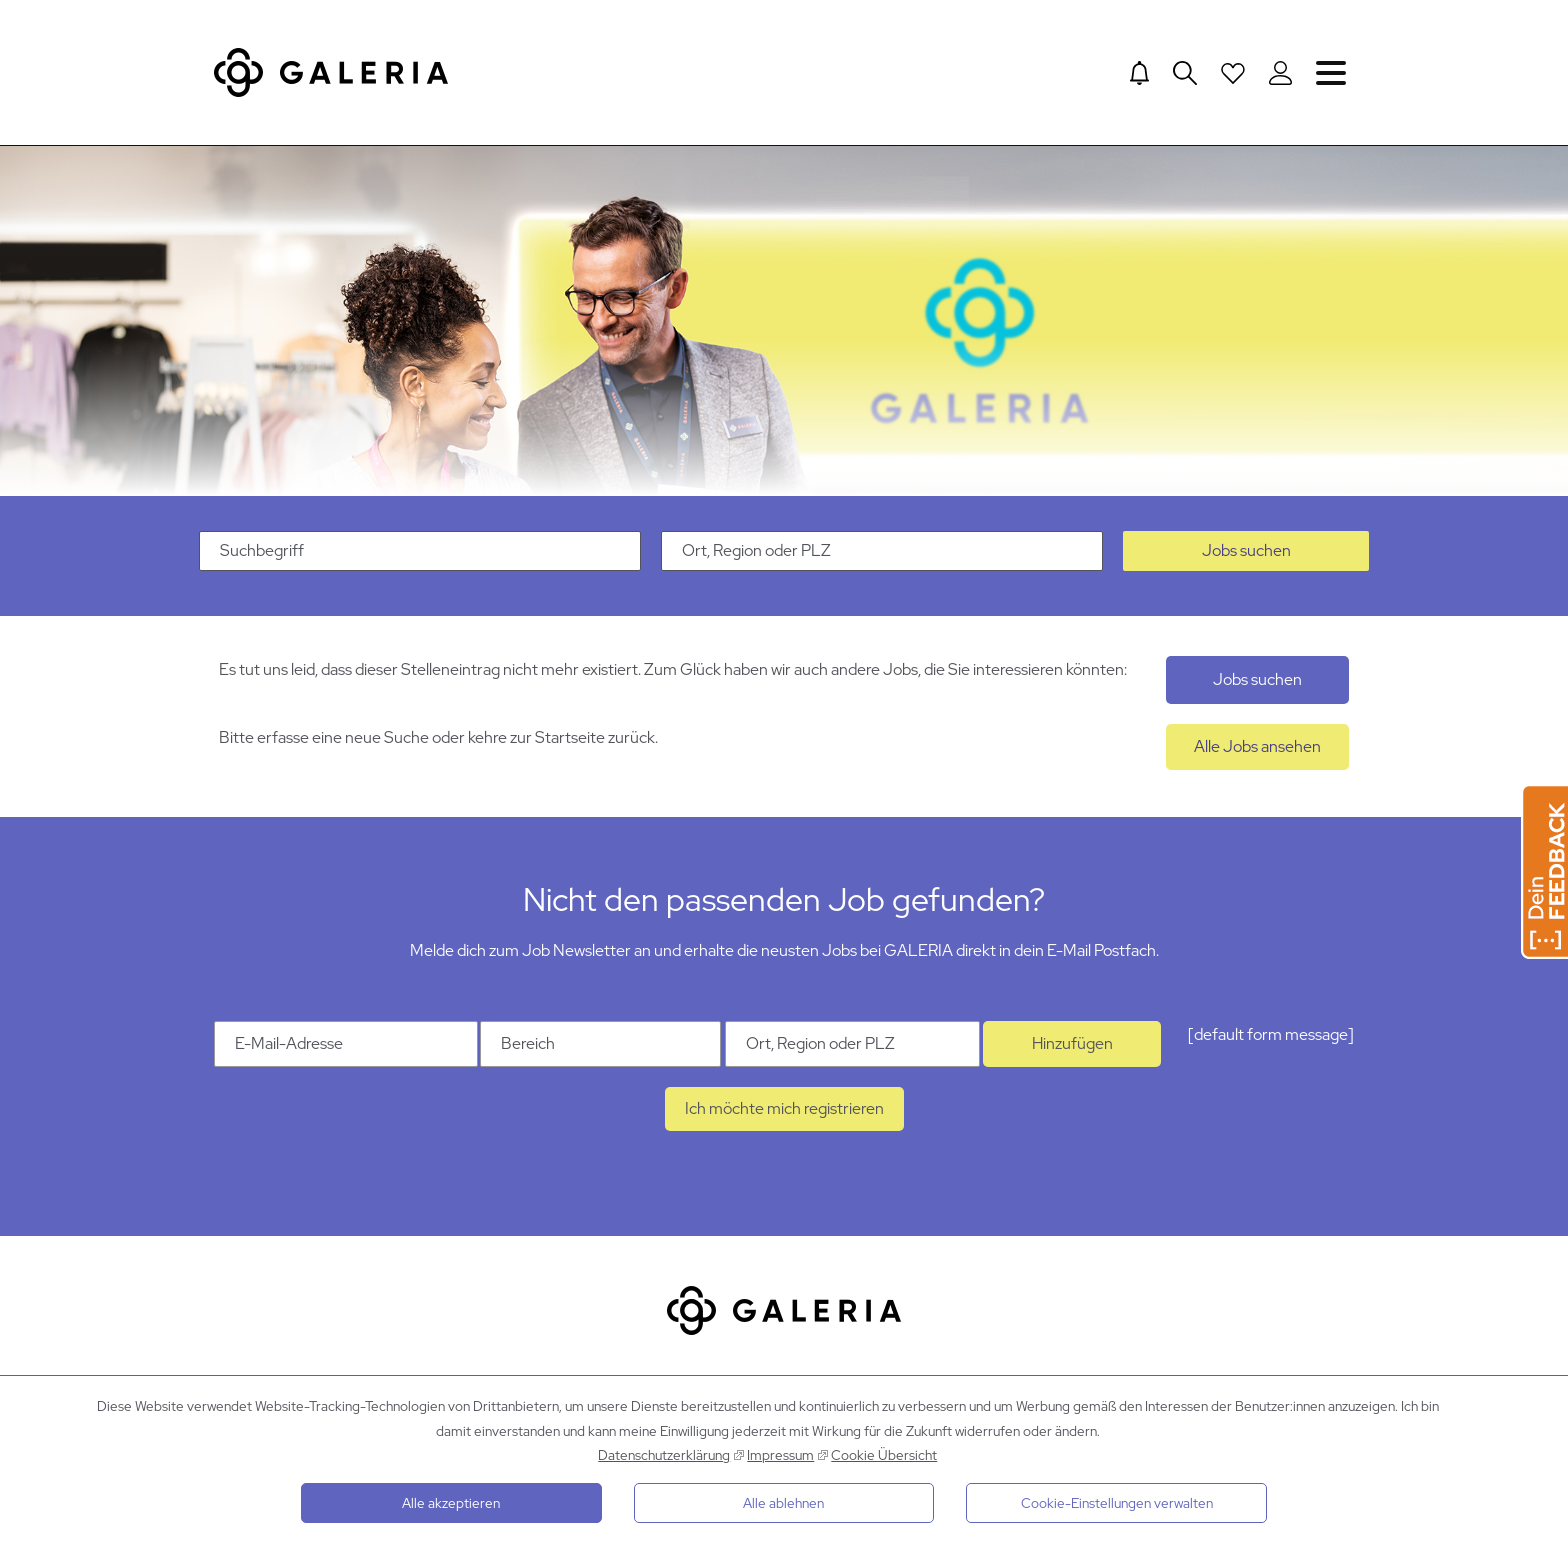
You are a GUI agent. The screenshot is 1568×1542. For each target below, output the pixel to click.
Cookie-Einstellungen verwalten (1117, 1503)
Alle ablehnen (783, 1503)
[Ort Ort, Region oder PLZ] (853, 1044)
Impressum (780, 1455)
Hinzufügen (1072, 1043)
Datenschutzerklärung (664, 1455)
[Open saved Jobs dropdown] (1233, 73)
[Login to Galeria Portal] (1280, 73)
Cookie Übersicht (884, 1455)
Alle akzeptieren (451, 1503)
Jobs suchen (1246, 550)
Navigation (1331, 72)
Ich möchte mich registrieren (784, 1108)
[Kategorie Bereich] (600, 1044)
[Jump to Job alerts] (1139, 73)
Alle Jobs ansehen (1257, 746)
